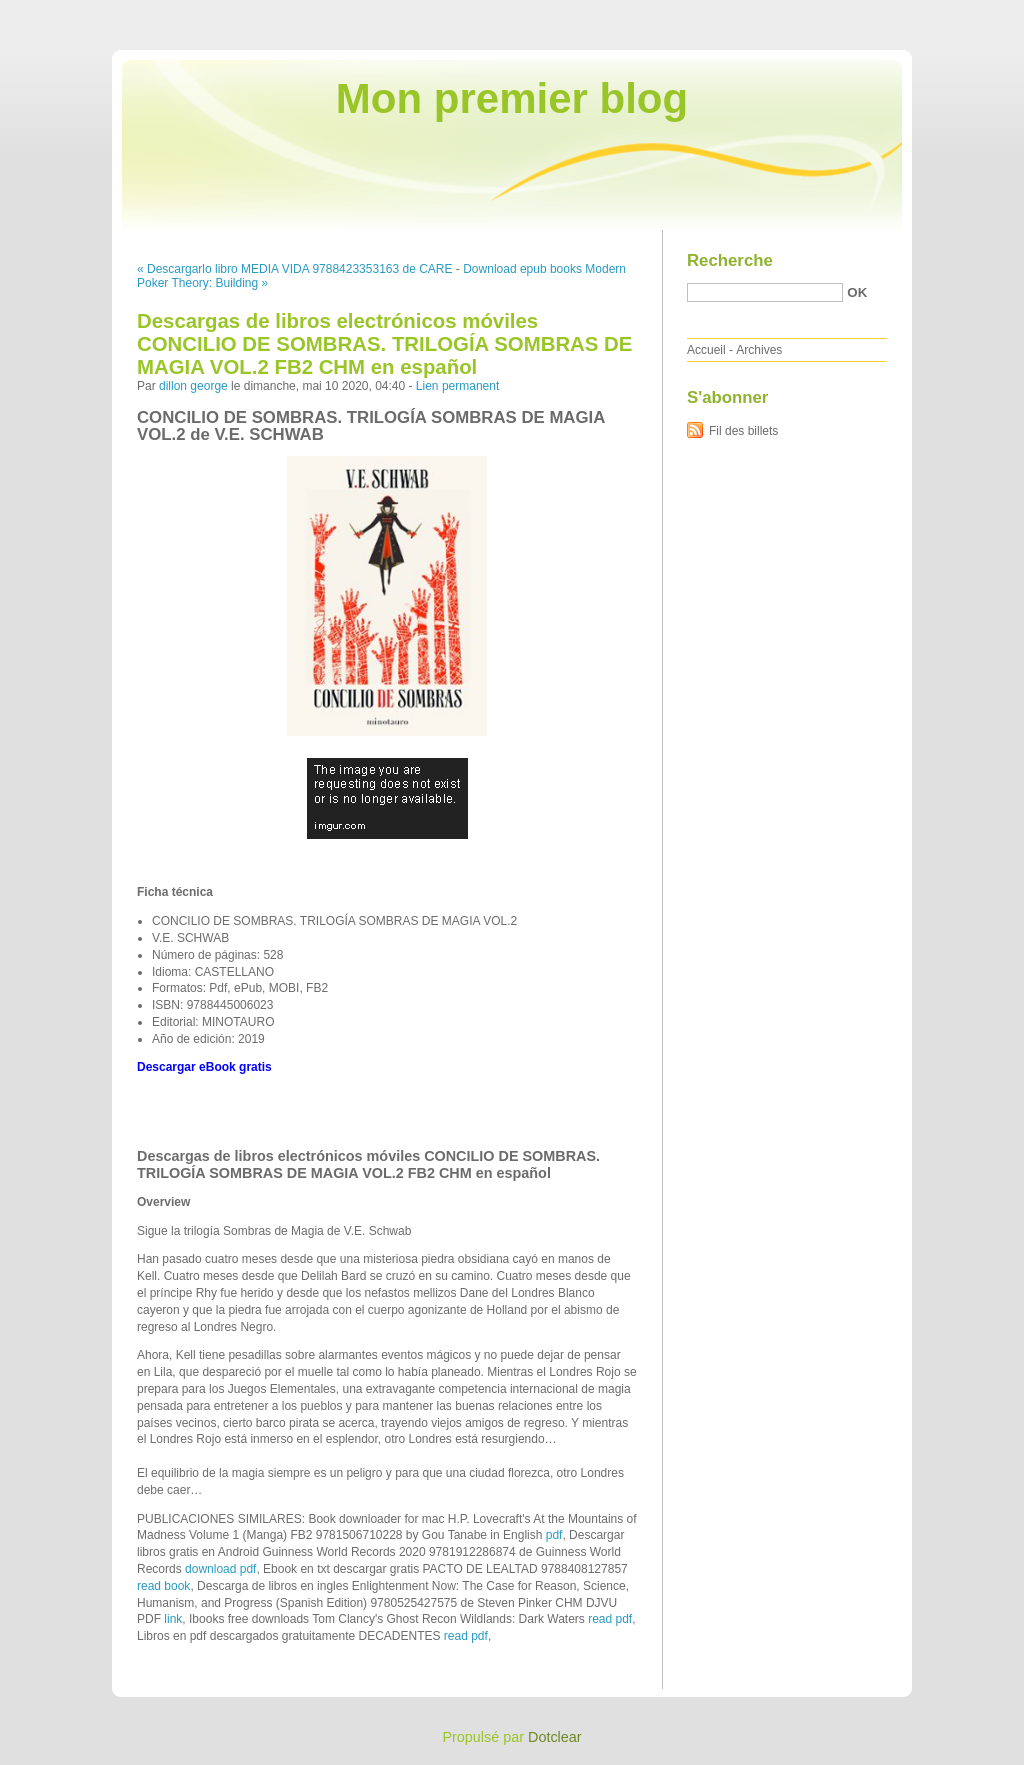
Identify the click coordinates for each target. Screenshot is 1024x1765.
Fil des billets (743, 431)
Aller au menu (867, 14)
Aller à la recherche (965, 14)
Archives (759, 350)
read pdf (610, 1619)
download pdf (220, 1569)
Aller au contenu (778, 14)
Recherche (730, 260)
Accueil (706, 350)
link (173, 1619)
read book (163, 1586)
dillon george (193, 386)
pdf (554, 1535)
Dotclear (555, 1737)
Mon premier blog (512, 98)
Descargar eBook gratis (204, 1067)
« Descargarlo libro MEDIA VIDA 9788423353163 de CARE (295, 269)
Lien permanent (457, 386)
